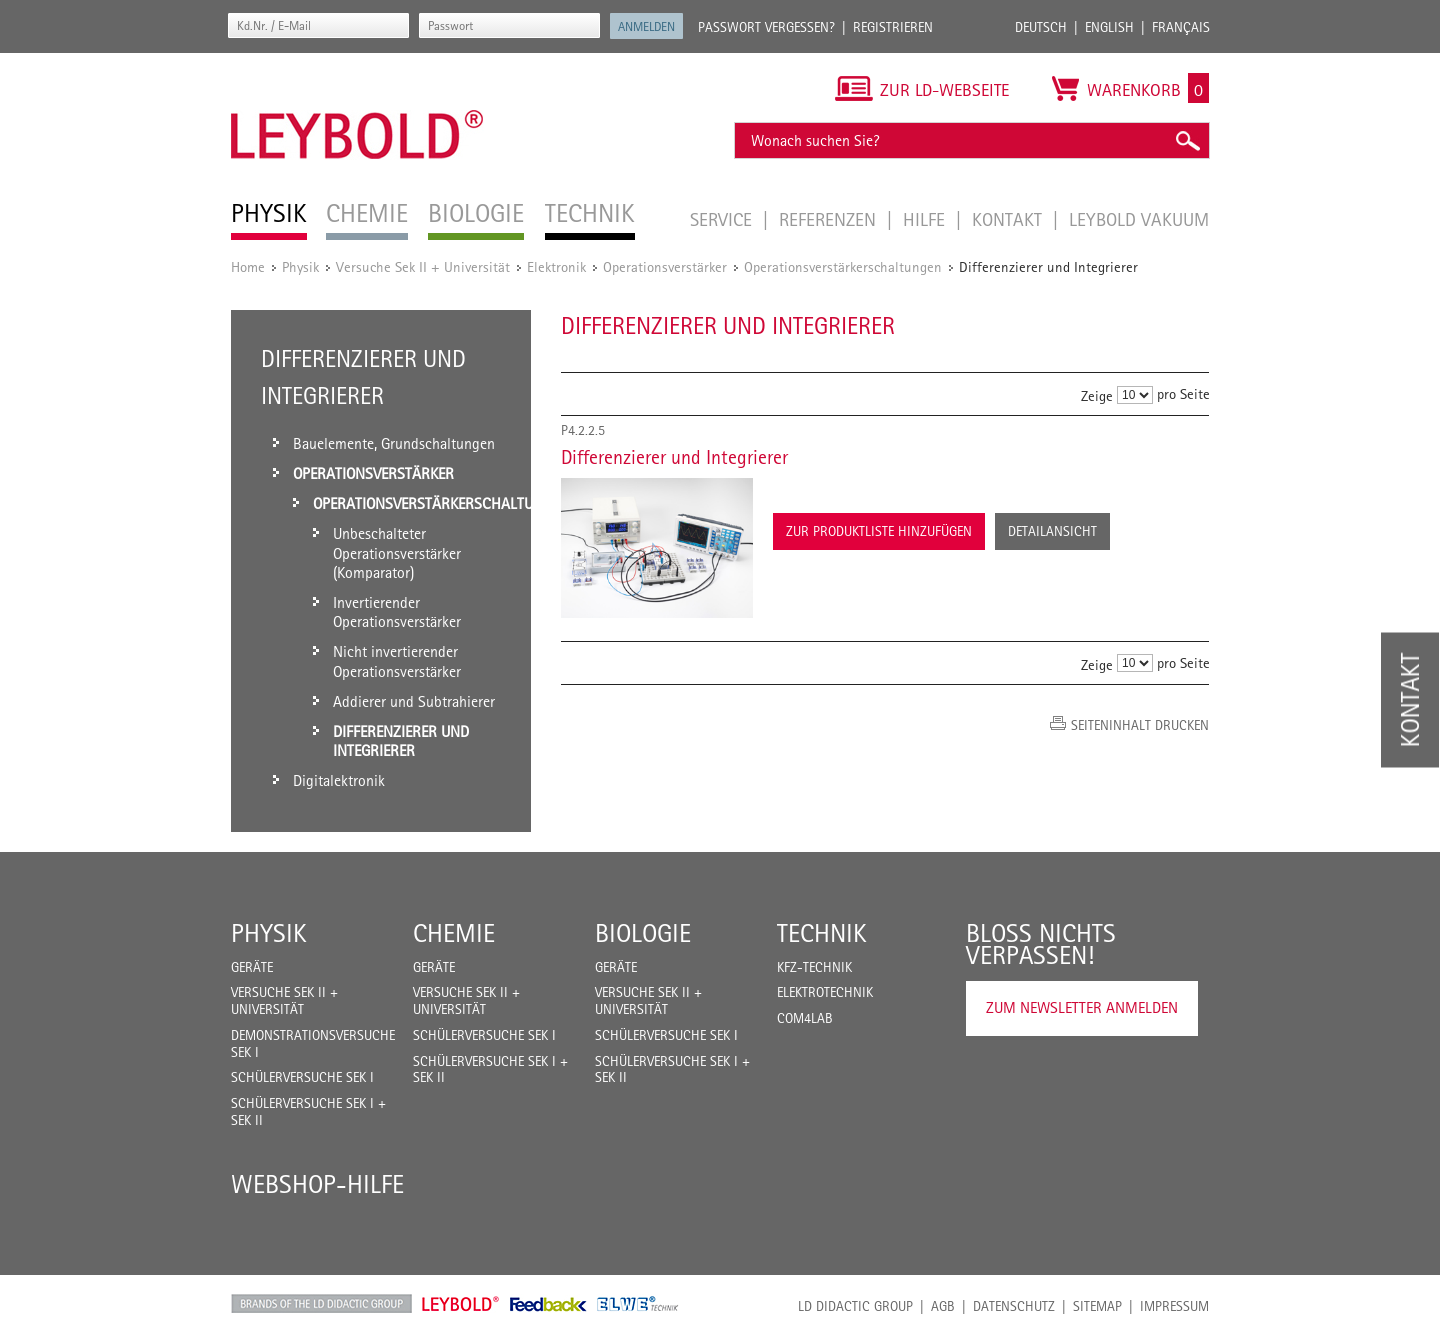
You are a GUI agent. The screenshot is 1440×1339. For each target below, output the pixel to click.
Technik (822, 933)
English (1109, 27)
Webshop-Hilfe (317, 1184)
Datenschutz (1014, 1306)
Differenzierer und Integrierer (674, 457)
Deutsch (1041, 27)
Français (1181, 27)
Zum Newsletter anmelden (1082, 1007)
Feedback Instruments (548, 1304)
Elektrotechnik (825, 992)
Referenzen (830, 219)
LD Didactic (321, 1304)
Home (248, 266)
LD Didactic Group (855, 1306)
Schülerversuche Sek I (302, 1077)
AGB (943, 1306)
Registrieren (893, 27)
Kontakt (1009, 219)
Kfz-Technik (814, 967)
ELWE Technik (638, 1304)
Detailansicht (1052, 531)
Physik (300, 266)
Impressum (1174, 1306)
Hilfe (926, 219)
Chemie (454, 933)
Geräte (252, 967)
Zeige (1097, 395)
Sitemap (1097, 1306)
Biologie (643, 933)
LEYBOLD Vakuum (1139, 219)
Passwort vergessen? (766, 27)
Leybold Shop (461, 1304)
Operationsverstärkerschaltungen (843, 266)
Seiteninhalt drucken (1140, 725)
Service (723, 219)
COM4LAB (805, 1018)
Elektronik (556, 266)
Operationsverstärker (665, 266)
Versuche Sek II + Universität (423, 266)
